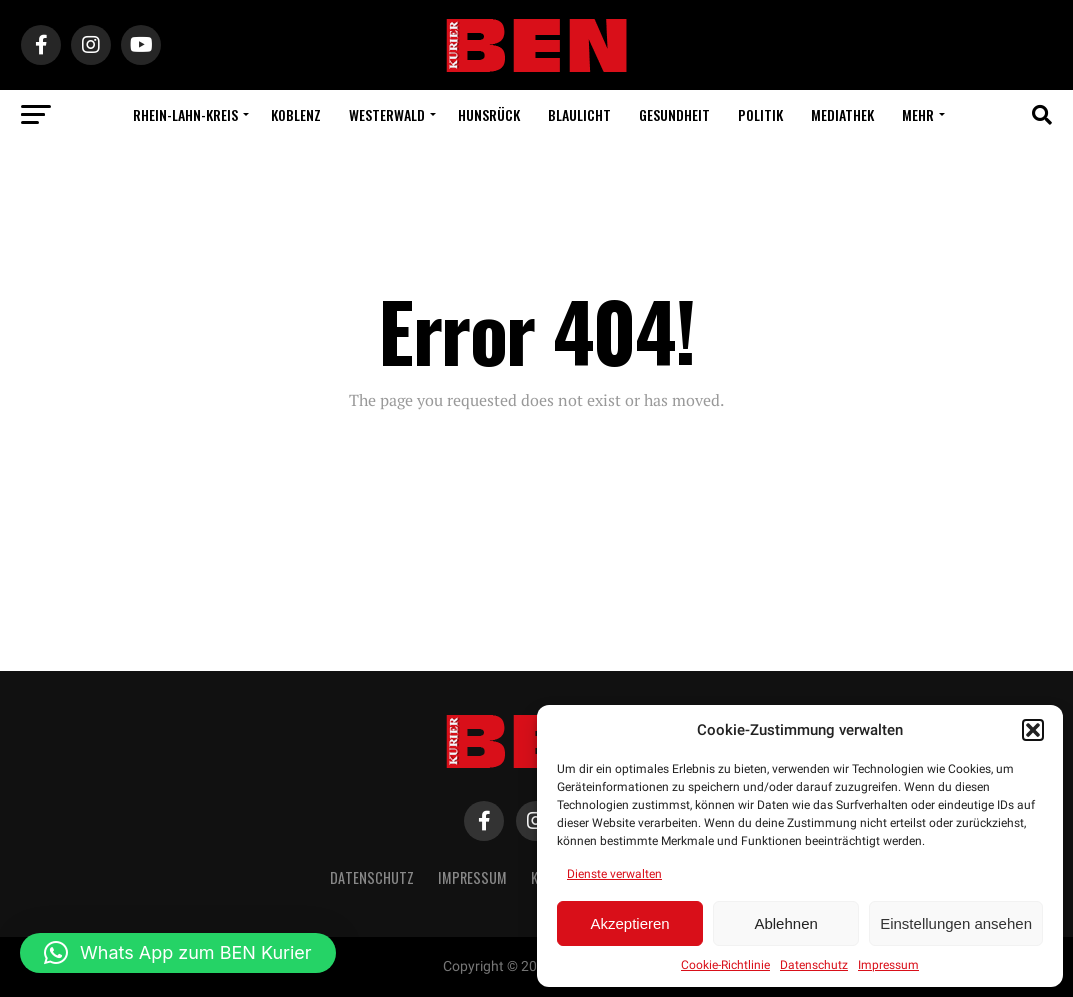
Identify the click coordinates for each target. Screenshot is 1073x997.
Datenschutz (814, 965)
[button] (1033, 730)
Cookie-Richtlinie (725, 965)
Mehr (918, 114)
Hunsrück (489, 114)
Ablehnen (785, 923)
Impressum (888, 965)
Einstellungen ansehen (956, 923)
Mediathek (842, 114)
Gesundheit (674, 114)
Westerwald (387, 114)
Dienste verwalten (614, 874)
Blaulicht (579, 114)
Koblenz (296, 114)
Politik (760, 114)
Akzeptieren (629, 923)
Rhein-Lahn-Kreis (185, 114)
